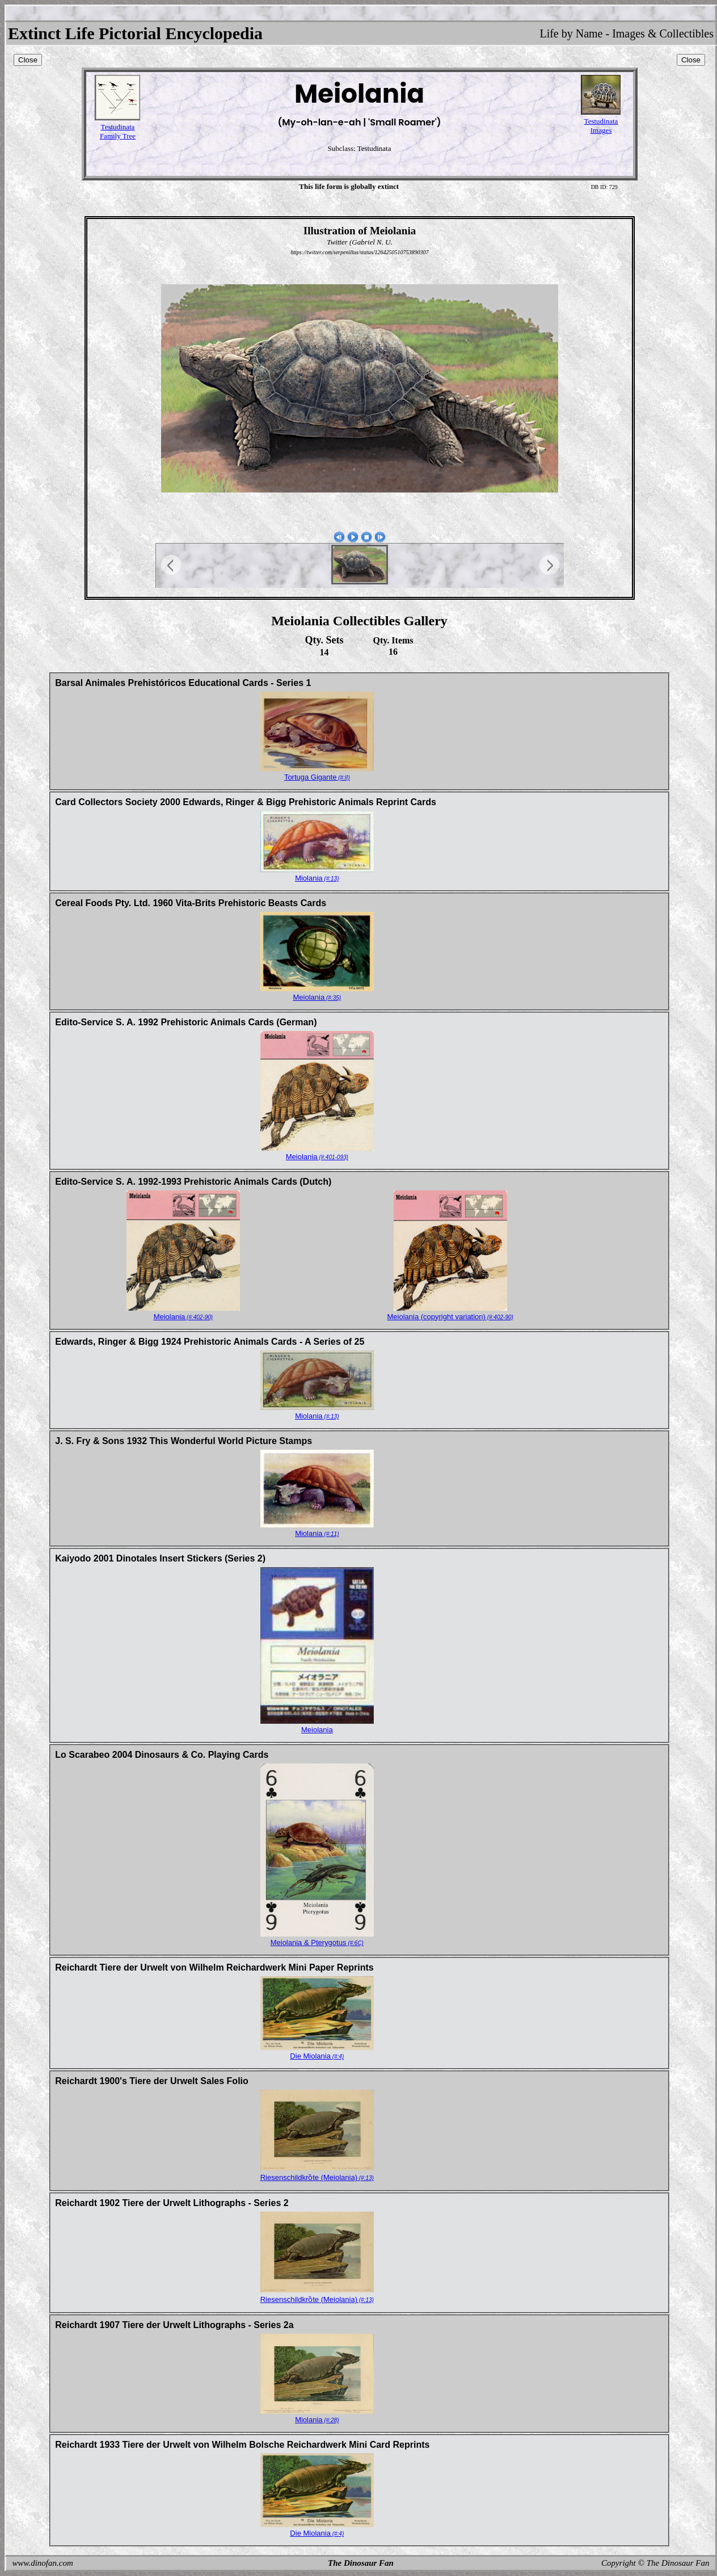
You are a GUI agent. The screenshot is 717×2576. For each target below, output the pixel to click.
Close (27, 60)
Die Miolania (317, 2056)
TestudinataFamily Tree (118, 131)
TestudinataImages (601, 125)
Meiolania (317, 997)
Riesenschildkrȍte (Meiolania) (317, 2177)
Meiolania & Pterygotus (317, 1942)
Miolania (317, 878)
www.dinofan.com (42, 2562)
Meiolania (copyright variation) (450, 1316)
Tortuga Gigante (317, 777)
